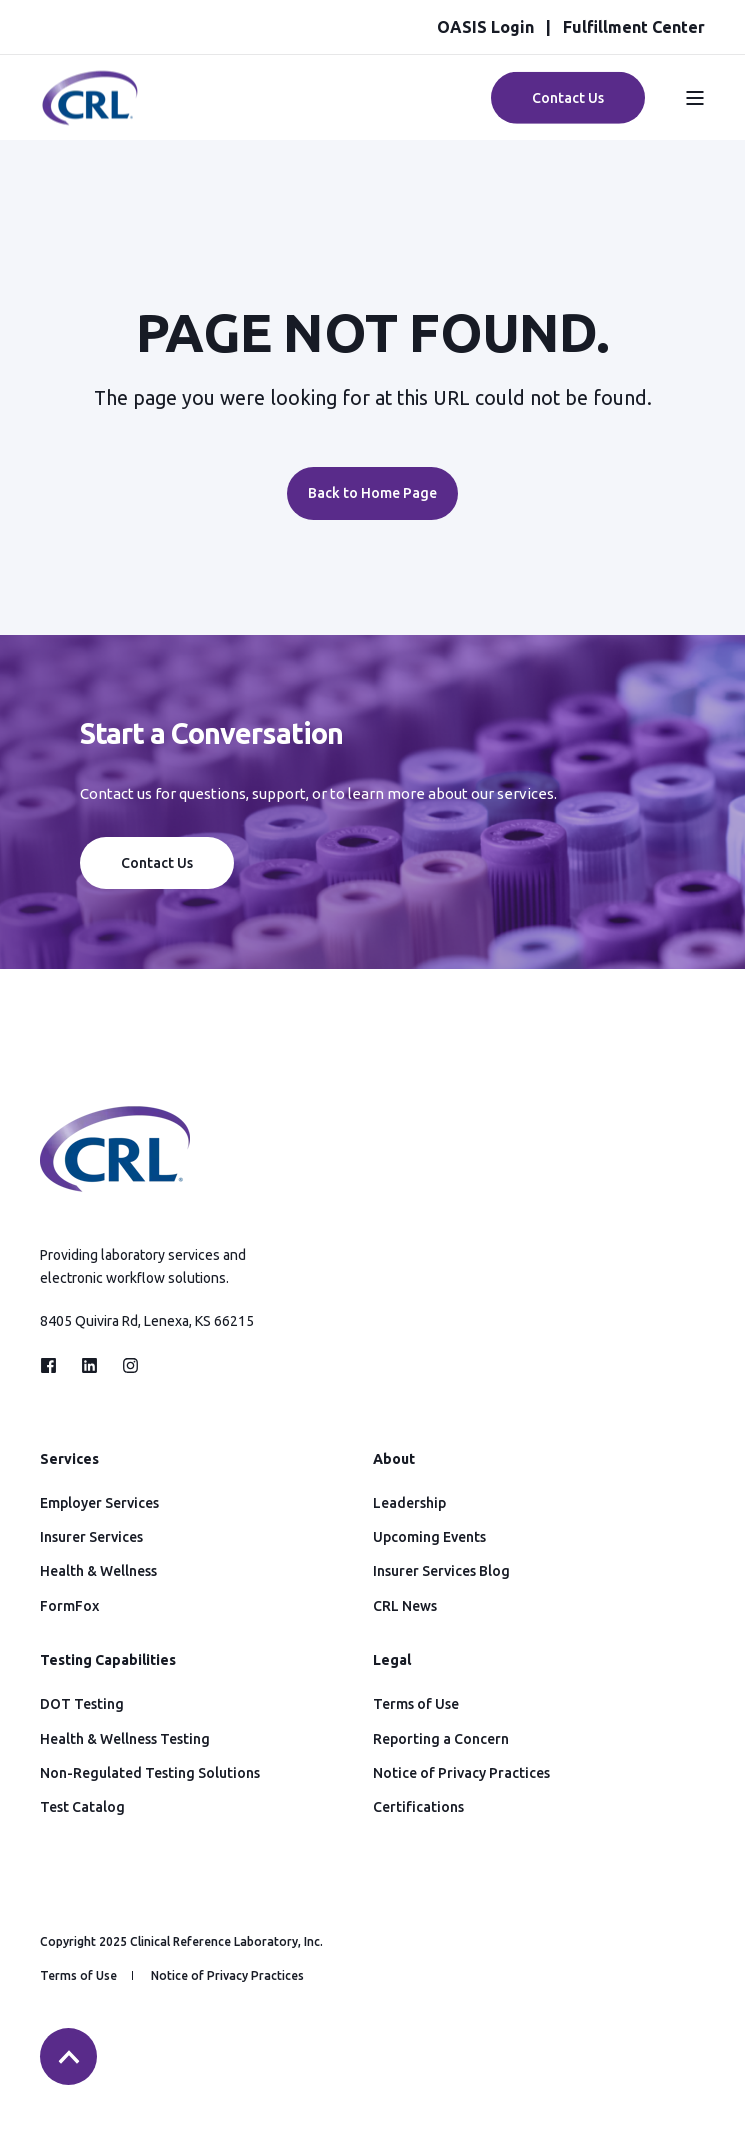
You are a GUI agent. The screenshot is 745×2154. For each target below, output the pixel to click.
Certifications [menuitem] (418, 1807)
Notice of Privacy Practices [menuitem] (461, 1773)
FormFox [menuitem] (69, 1606)
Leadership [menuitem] (409, 1503)
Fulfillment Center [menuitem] (634, 27)
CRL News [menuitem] (405, 1606)
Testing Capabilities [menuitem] (108, 1660)
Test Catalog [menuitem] (82, 1807)
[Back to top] (68, 2056)
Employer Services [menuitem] (99, 1503)
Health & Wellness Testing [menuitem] (125, 1739)
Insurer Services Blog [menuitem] (441, 1571)
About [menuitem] (394, 1459)
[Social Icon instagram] (124, 1365)
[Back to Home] (90, 115)
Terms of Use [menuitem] (416, 1704)
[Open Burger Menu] (695, 98)
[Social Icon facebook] (54, 1365)
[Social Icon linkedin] (89, 1365)
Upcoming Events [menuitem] (429, 1537)
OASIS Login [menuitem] (485, 27)
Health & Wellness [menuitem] (98, 1571)
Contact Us (157, 863)
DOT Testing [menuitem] (82, 1704)
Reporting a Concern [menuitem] (441, 1739)
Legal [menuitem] (392, 1660)
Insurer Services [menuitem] (91, 1537)
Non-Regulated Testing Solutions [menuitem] (150, 1773)
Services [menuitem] (69, 1459)
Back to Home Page (372, 493)
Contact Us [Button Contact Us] (568, 97)
